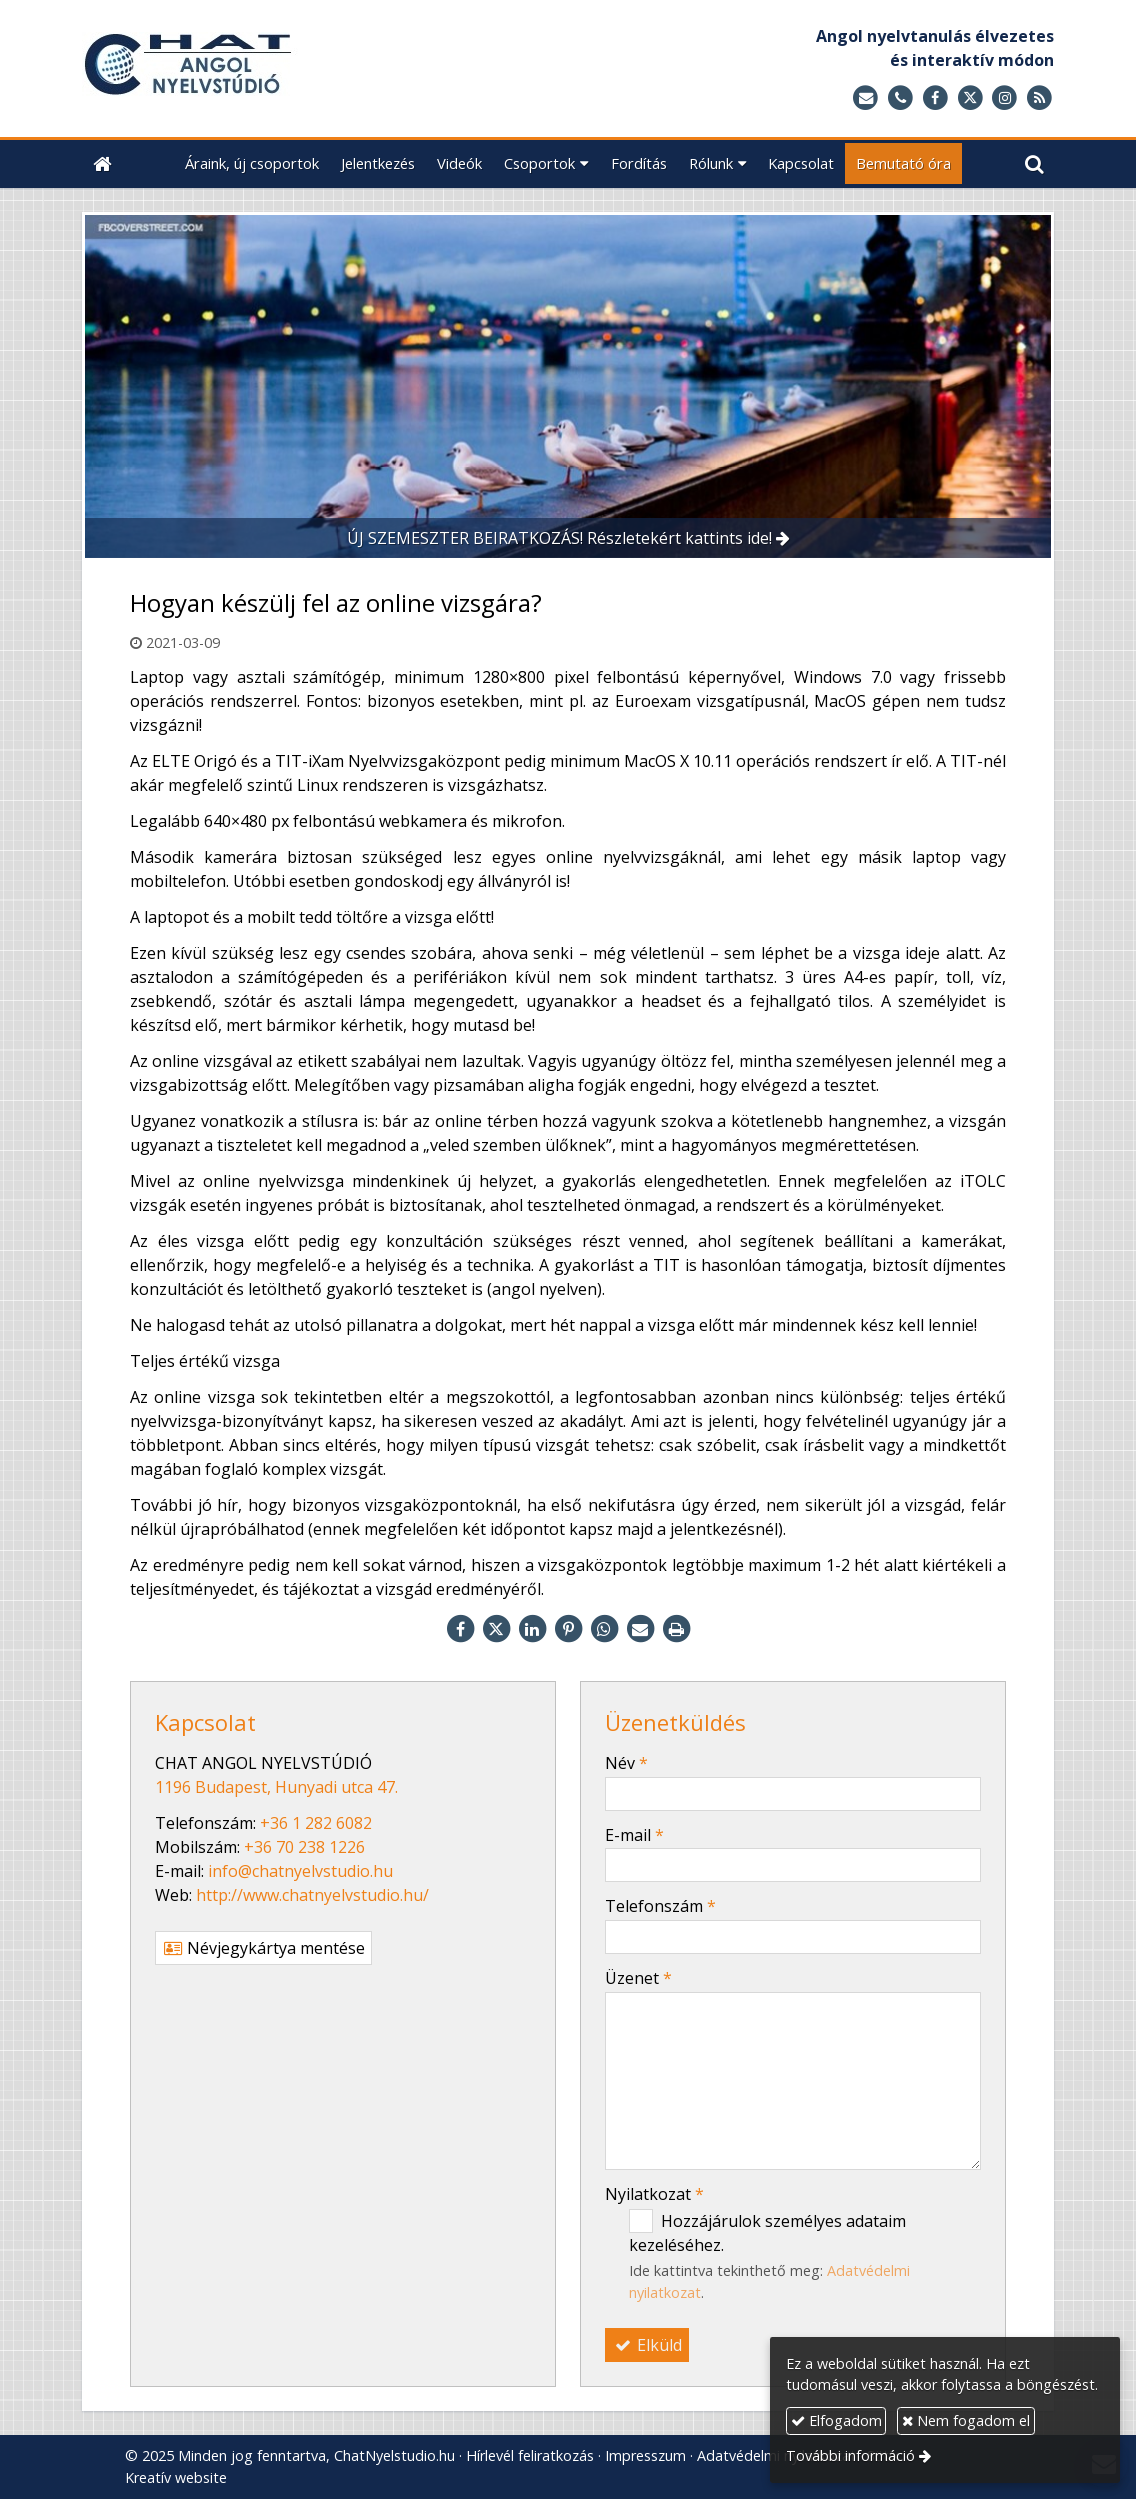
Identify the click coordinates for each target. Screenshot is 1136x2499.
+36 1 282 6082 (316, 1823)
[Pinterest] (568, 1629)
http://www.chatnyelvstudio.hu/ (312, 1895)
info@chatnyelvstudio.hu (300, 1871)
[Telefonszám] (900, 98)
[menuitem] (252, 163)
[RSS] (1039, 98)
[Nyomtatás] (676, 1629)
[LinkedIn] (532, 1629)
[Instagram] (1004, 98)
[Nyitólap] (301, 68)
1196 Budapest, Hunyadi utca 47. (276, 1787)
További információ (850, 2455)
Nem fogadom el (966, 2420)
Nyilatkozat (654, 2194)
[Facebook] (935, 98)
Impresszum (645, 2455)
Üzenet (638, 1978)
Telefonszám (660, 1906)
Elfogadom (836, 2420)
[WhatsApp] (604, 1629)
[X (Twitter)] (970, 98)
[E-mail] (865, 98)
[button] (1034, 163)
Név (626, 1763)
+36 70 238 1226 (304, 1847)
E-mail (634, 1835)
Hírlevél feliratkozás (530, 2455)
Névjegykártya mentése (263, 1948)
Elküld (647, 2345)
